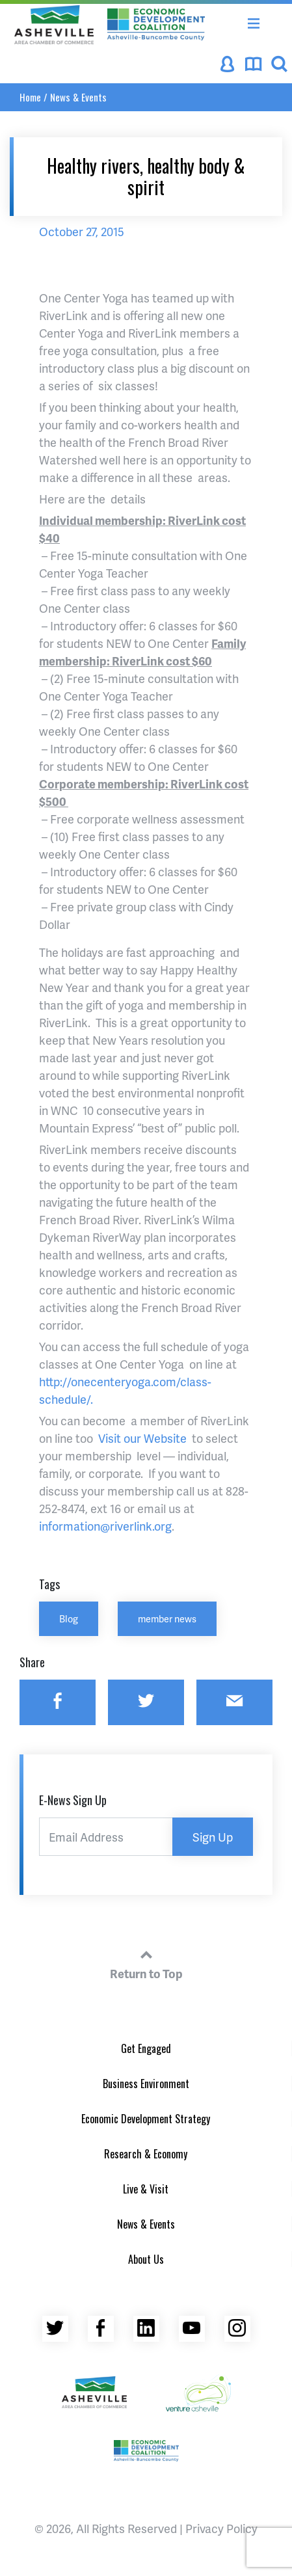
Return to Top (146, 1962)
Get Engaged (146, 2048)
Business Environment (146, 2083)
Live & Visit (145, 2189)
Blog (68, 1618)
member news (167, 1618)
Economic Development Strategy (145, 2119)
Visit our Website (143, 1438)
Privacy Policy (221, 2528)
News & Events (78, 97)
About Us (146, 2259)
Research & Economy (145, 2154)
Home (30, 97)
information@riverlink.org (105, 1526)
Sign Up (212, 1837)
